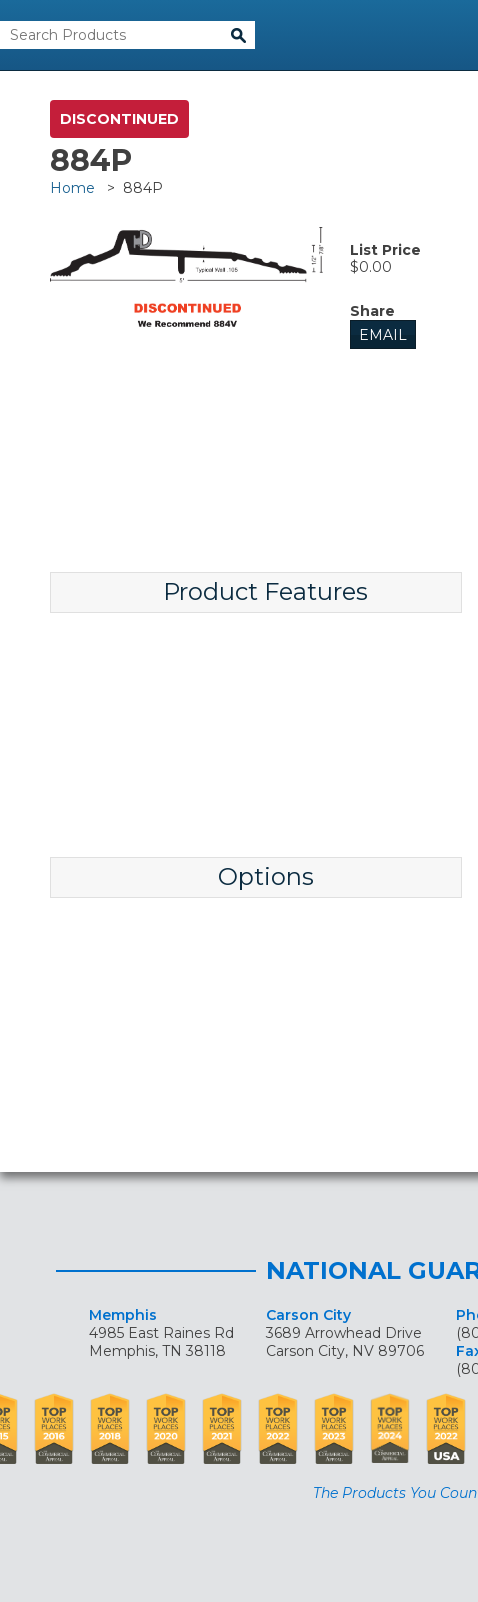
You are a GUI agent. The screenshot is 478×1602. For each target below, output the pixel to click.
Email (383, 335)
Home (72, 188)
